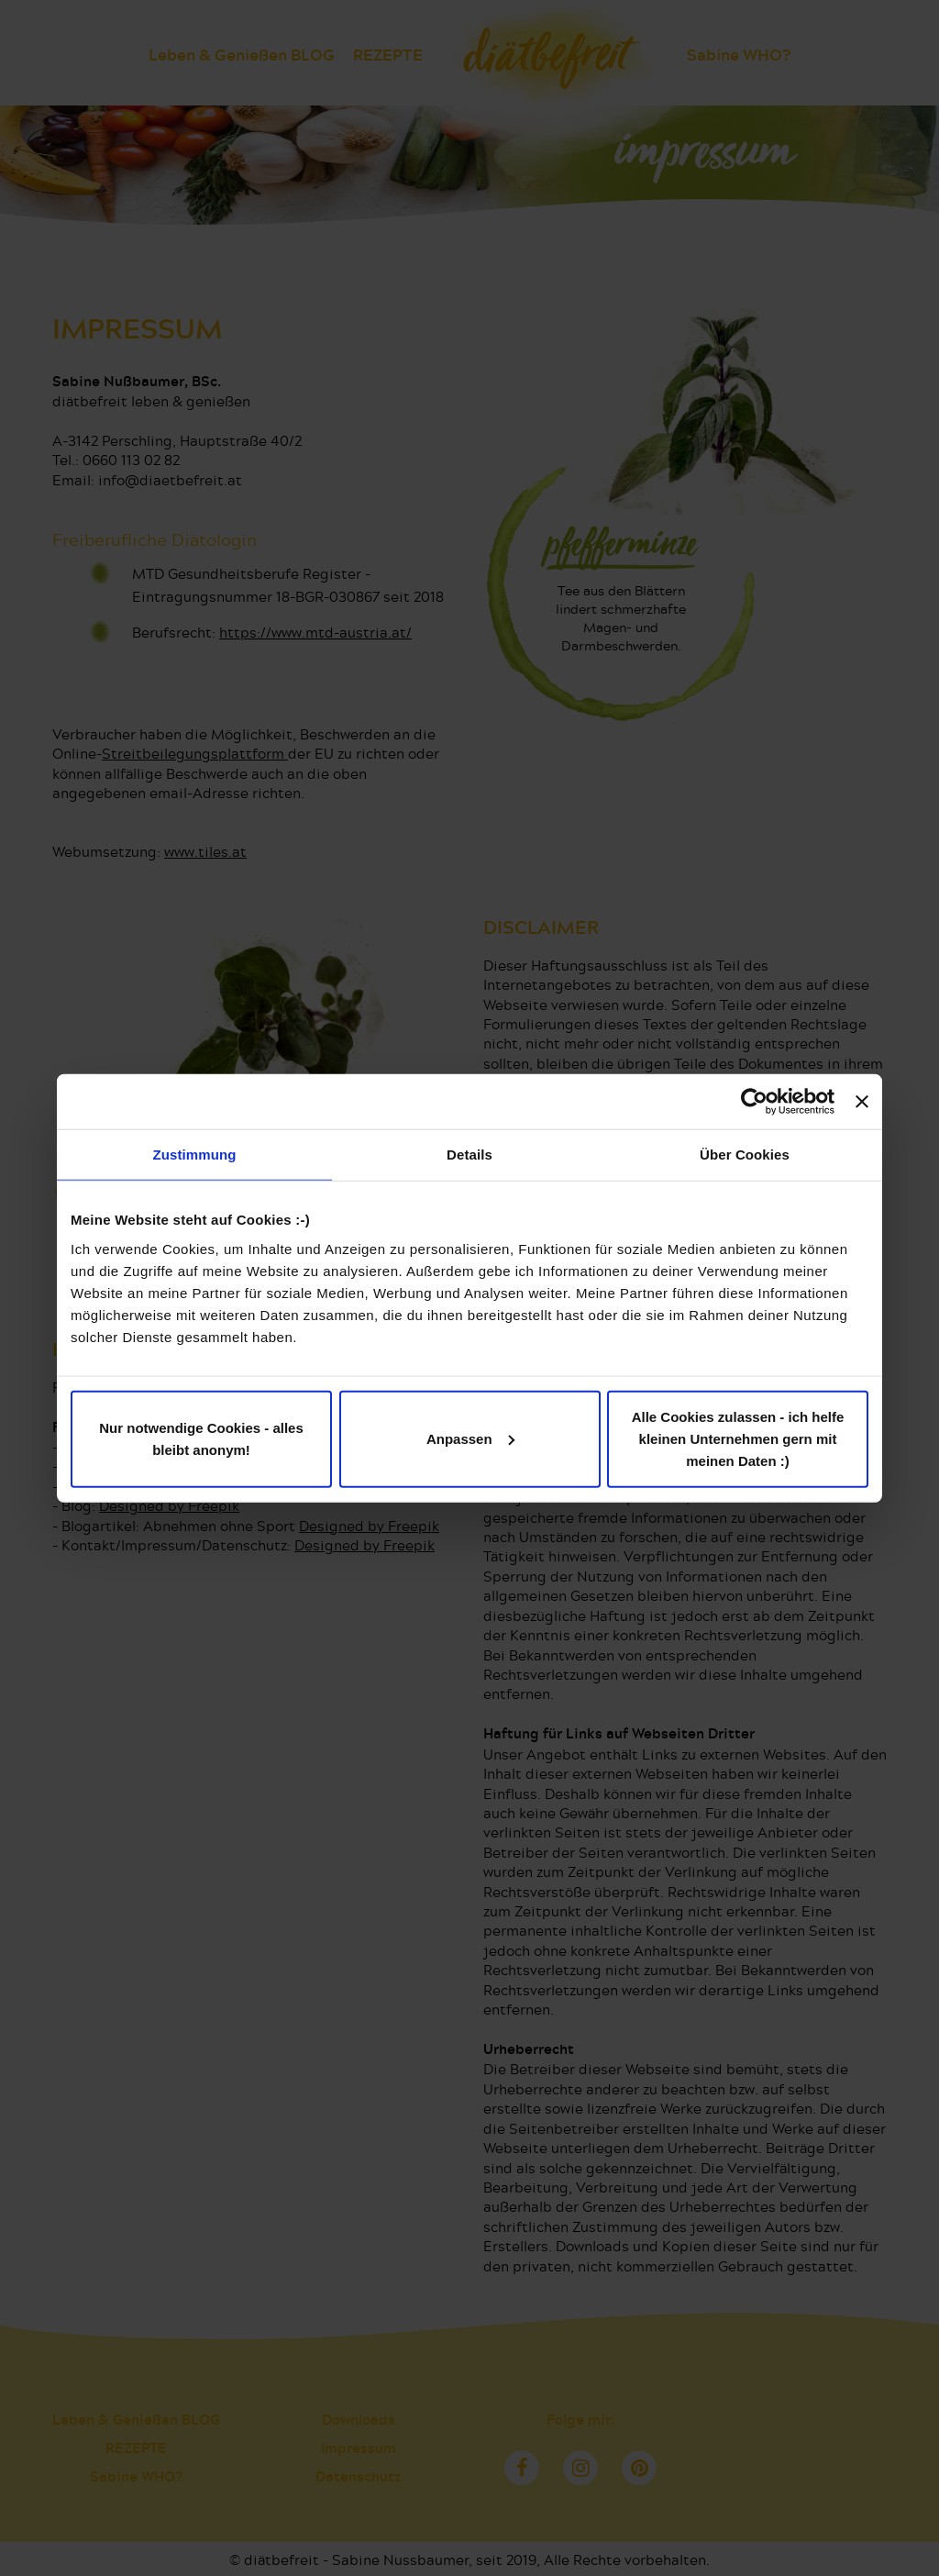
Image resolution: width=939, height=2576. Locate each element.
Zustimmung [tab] (195, 1154)
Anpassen (470, 1438)
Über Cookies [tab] (745, 1154)
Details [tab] (469, 1154)
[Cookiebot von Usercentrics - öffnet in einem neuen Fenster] (754, 1102)
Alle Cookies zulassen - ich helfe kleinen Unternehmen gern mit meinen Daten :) (738, 1438)
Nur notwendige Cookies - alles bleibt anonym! (201, 1438)
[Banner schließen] (862, 1101)
